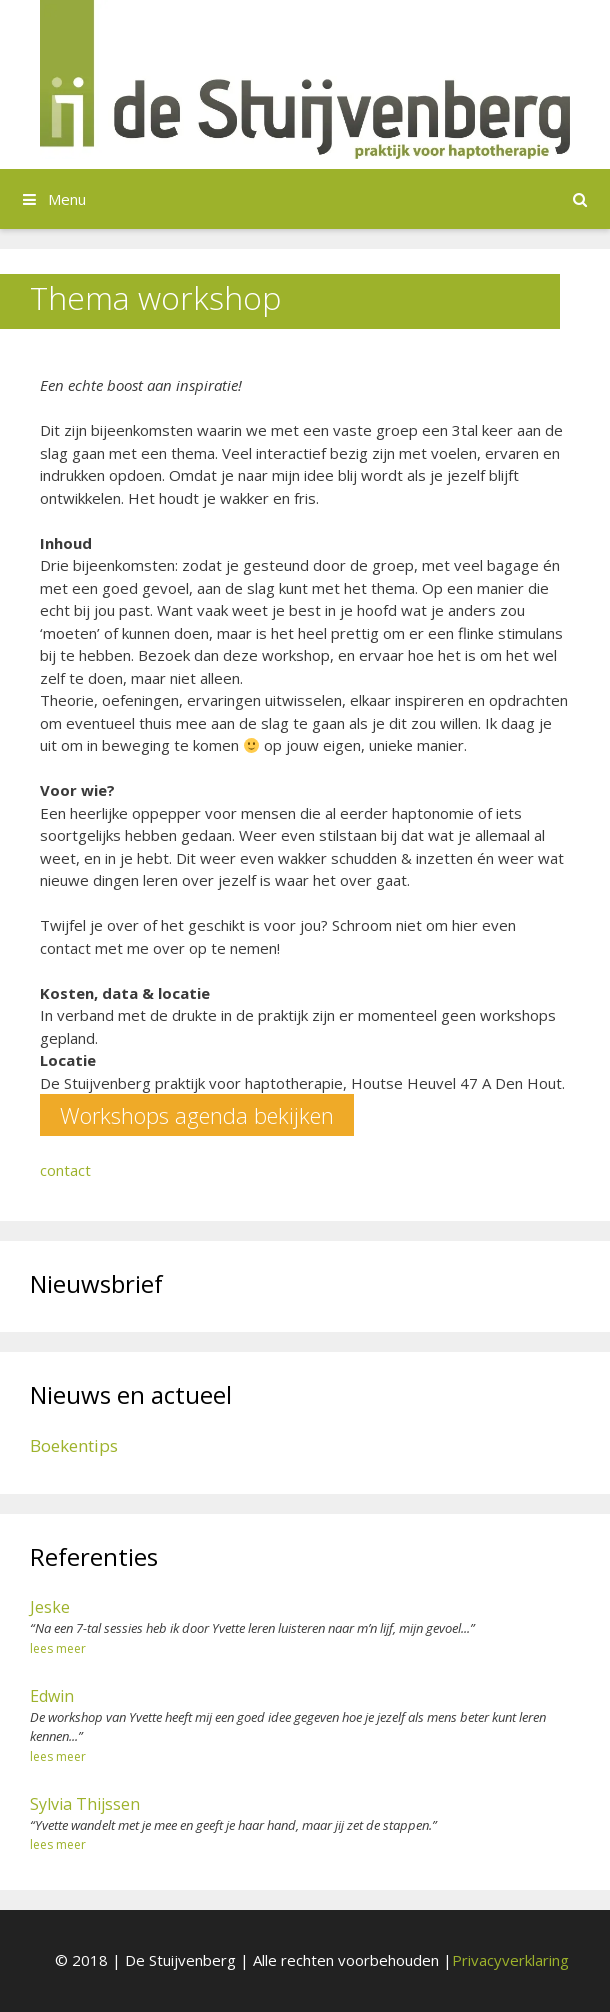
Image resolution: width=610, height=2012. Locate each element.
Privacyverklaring (510, 1960)
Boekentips (74, 1445)
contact (65, 1170)
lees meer (58, 1648)
